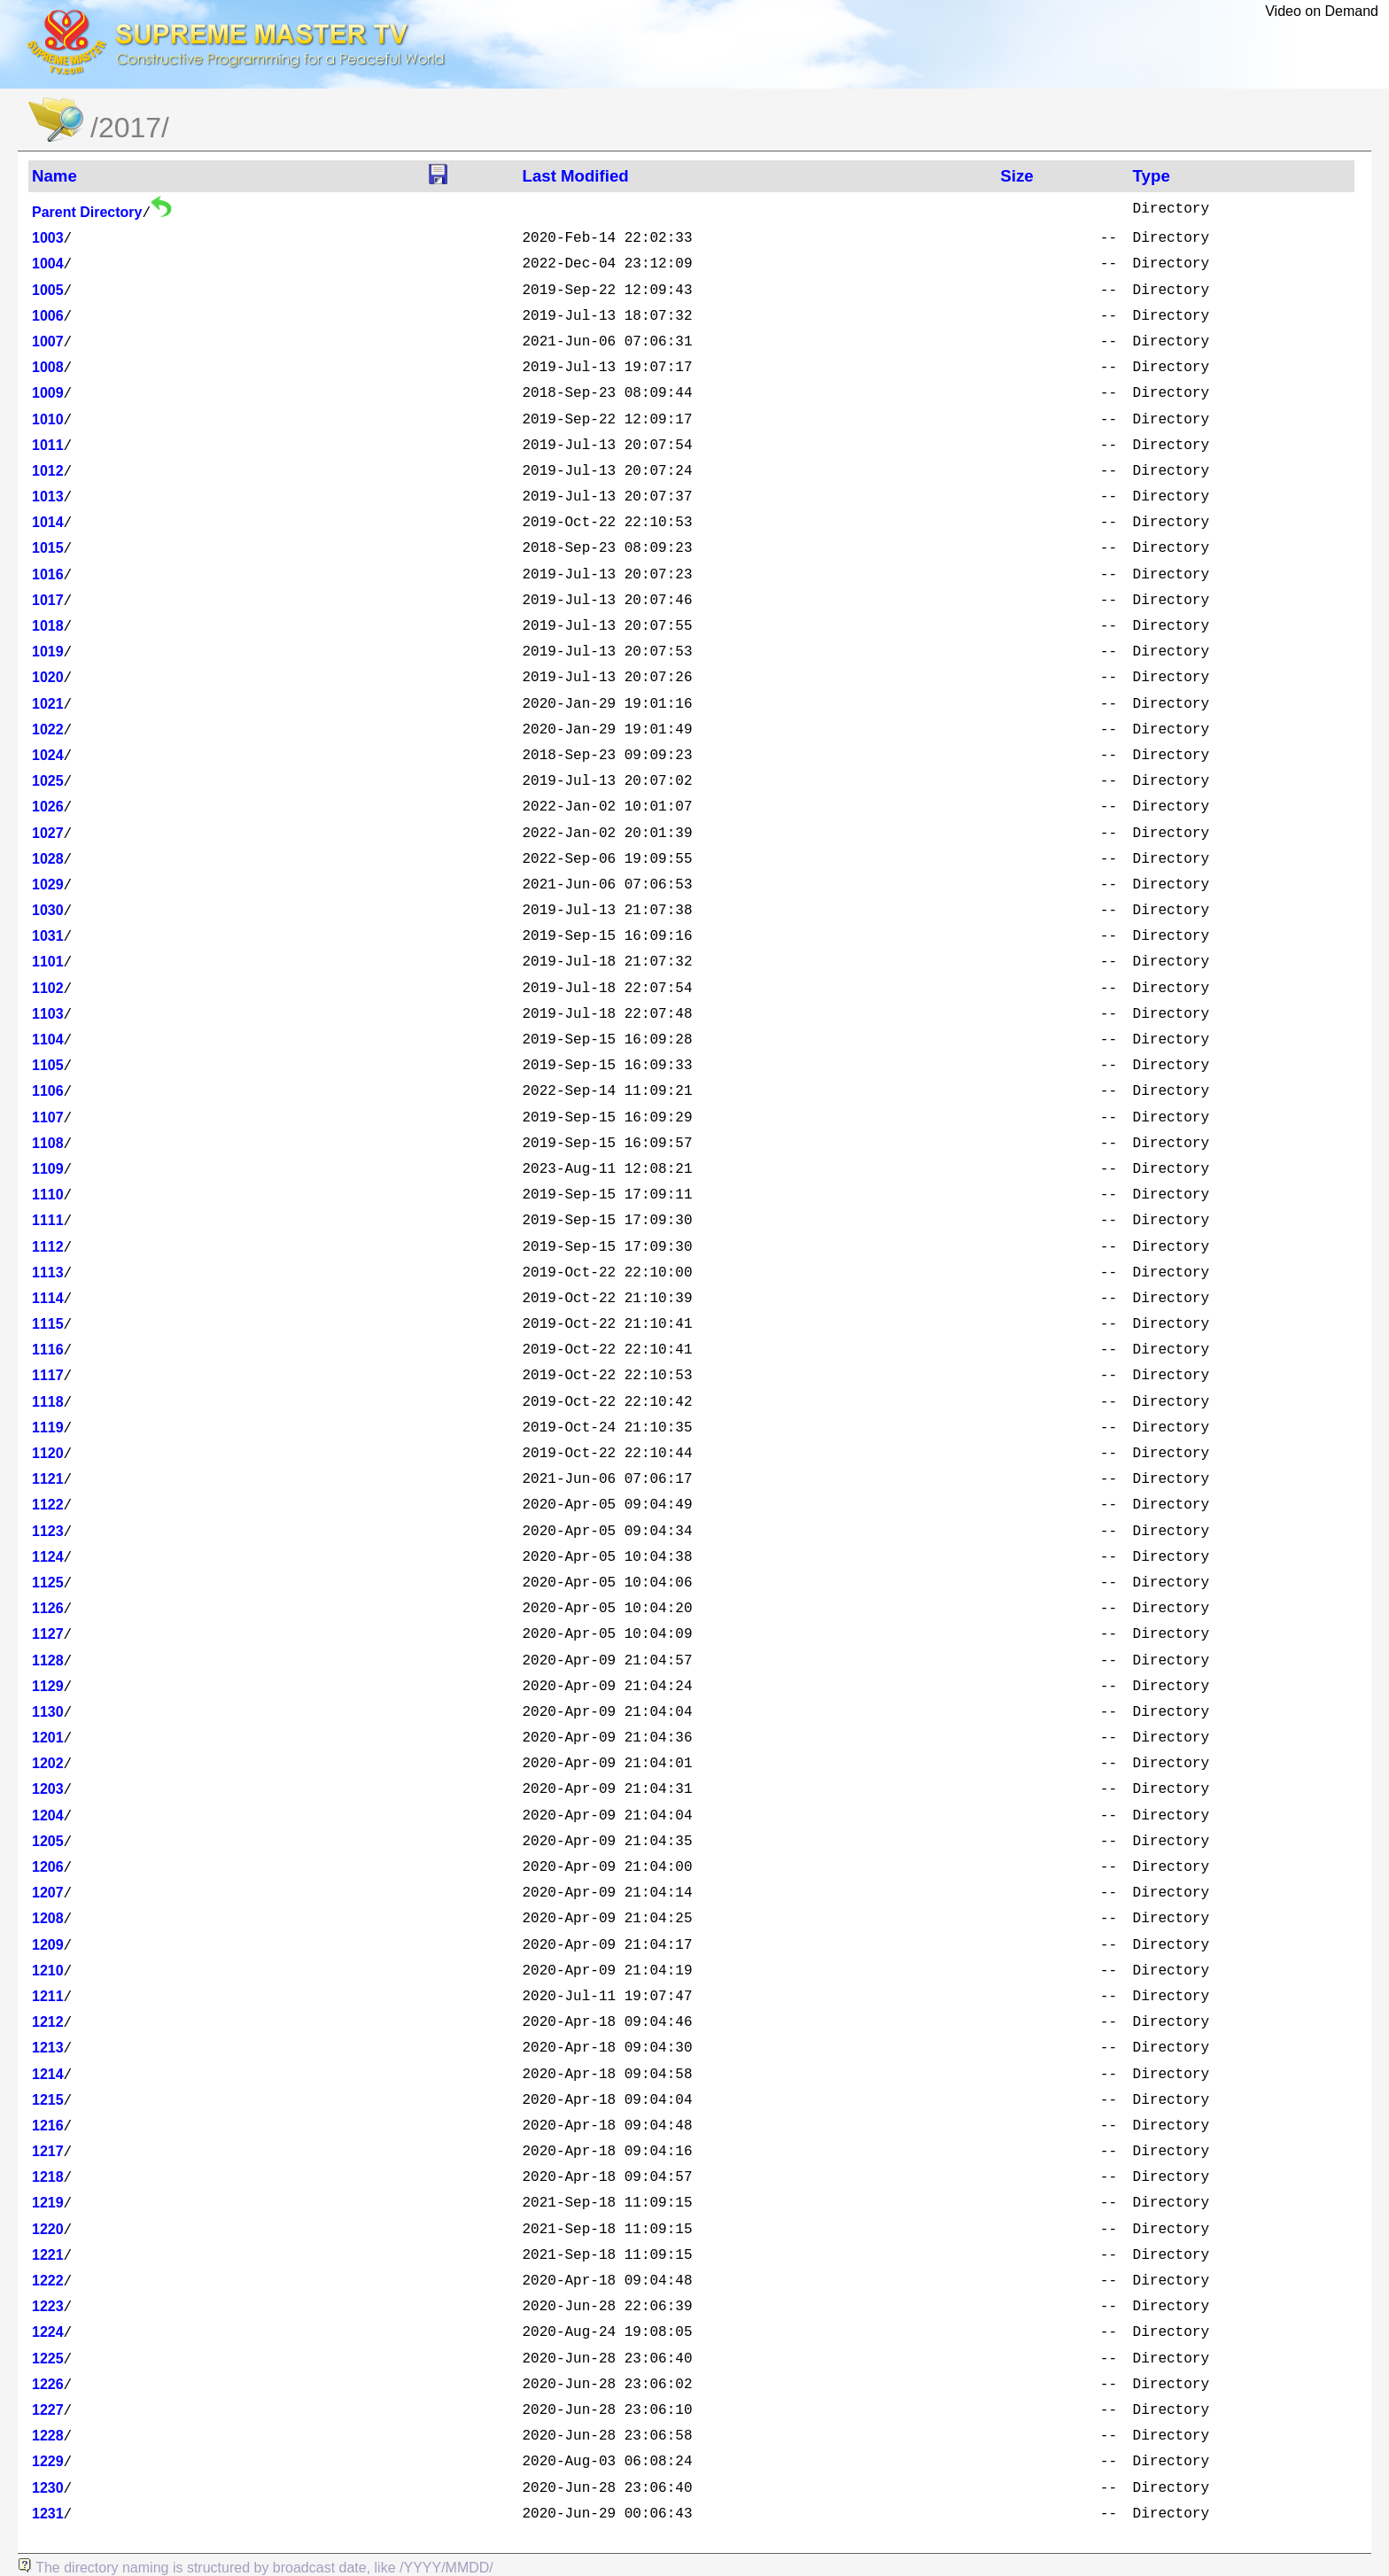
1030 (48, 910)
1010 (48, 419)
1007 (48, 341)
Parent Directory (87, 212)
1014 (48, 522)
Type (1151, 176)
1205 (48, 1841)
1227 (48, 2409)
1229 (48, 2461)
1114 (48, 1298)
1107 (48, 1117)
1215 (48, 2099)
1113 (48, 1272)
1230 (48, 2487)
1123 (48, 1531)
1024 (48, 755)
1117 (48, 1375)
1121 (48, 1478)
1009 (48, 392)
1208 (48, 1918)
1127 (48, 1633)
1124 (48, 1556)
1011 (48, 445)
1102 (48, 988)
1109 (48, 1168)
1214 (48, 2074)
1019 (48, 651)
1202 (48, 1763)
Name (54, 176)
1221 (48, 2254)
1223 (48, 2306)
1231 (48, 2513)
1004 (48, 263)
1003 (48, 237)
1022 (48, 729)
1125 (48, 1582)
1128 (48, 1660)
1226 (48, 2384)
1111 (48, 1220)
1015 (48, 547)
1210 (48, 1970)
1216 (48, 2125)
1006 (48, 315)
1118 (48, 1401)
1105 (48, 1065)
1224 (48, 2331)
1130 (48, 1711)
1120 (48, 1453)
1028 (48, 858)
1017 (48, 600)
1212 (48, 2021)
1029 (48, 884)
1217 (48, 2151)
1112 (48, 1246)
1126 (48, 1608)
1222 (48, 2280)
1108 (48, 1143)
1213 (48, 2047)
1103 (48, 1013)
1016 (48, 574)
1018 (48, 625)
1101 (48, 961)
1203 (48, 1788)
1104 (48, 1039)
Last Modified (575, 176)
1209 (48, 1944)
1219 (48, 2202)
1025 (48, 780)
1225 (48, 2358)
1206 (48, 1866)
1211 (48, 1996)
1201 (48, 1737)
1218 (48, 2176)
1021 (48, 703)
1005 (48, 290)
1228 (48, 2435)
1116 (48, 1349)
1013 (48, 496)
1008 (48, 367)
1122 (48, 1504)
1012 (48, 470)
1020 (48, 677)
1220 (48, 2229)
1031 (48, 935)
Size (1016, 176)
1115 (48, 1323)
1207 (48, 1892)
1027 (48, 833)
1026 (48, 806)
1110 (48, 1194)
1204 (48, 1815)
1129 (48, 1686)
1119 (48, 1427)
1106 (48, 1090)
